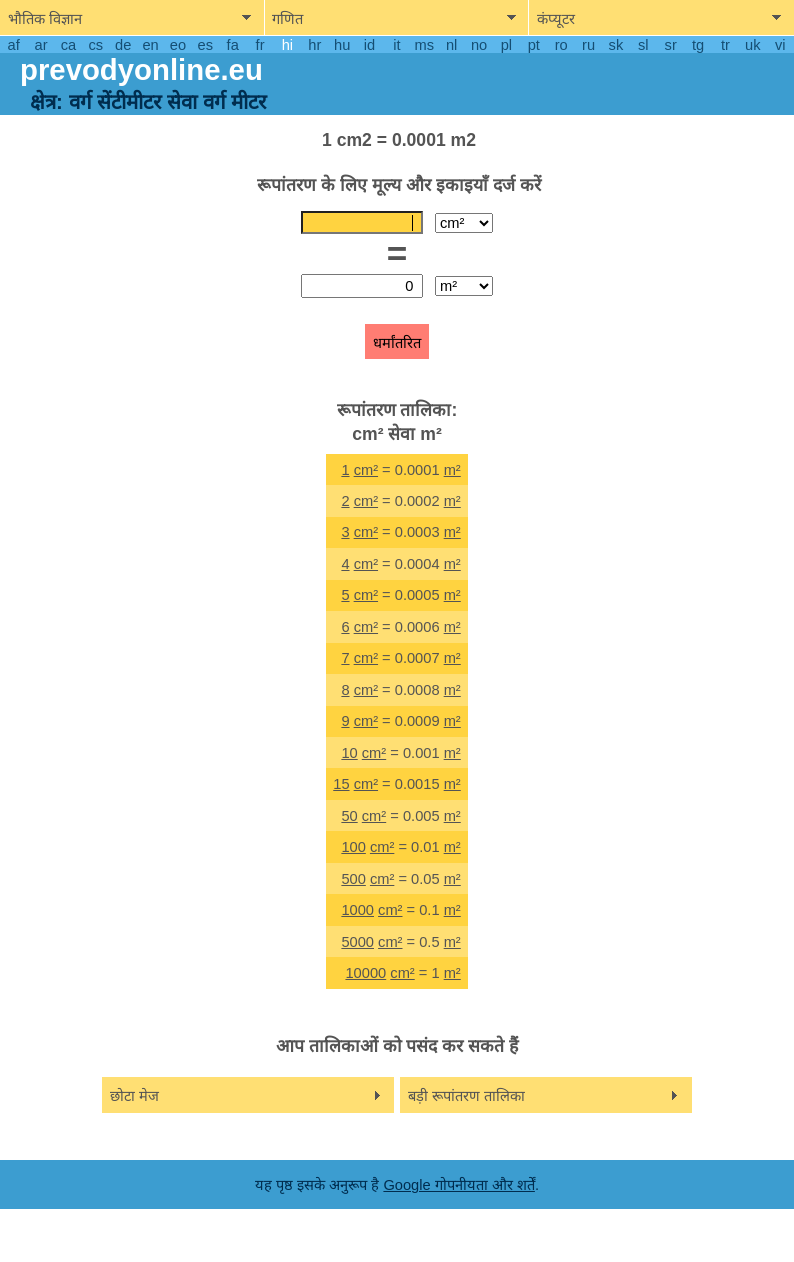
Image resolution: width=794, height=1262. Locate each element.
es (205, 45)
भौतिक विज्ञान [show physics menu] (45, 19)
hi (287, 45)
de (123, 45)
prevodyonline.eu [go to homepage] (141, 69)
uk (752, 45)
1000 (357, 910)
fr (260, 45)
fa (233, 45)
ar (41, 45)
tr (725, 45)
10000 (365, 973)
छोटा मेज (134, 1096)
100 (353, 847)
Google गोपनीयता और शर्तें (458, 1185)
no (479, 45)
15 (341, 784)
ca (68, 45)
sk (616, 45)
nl (451, 45)
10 (349, 753)
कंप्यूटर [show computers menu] (556, 19)
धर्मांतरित (397, 343)
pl (506, 45)
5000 (357, 942)
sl (643, 45)
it (396, 45)
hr (314, 45)
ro (561, 45)
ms (425, 45)
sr (671, 45)
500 (353, 879)
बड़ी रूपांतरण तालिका (466, 1096)
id (369, 45)
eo (178, 45)
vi (780, 45)
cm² (366, 470)
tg (698, 45)
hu (342, 45)
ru (588, 45)
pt (534, 45)
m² (452, 470)
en (150, 45)
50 (349, 816)
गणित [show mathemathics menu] (287, 19)
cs (95, 45)
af (14, 45)
